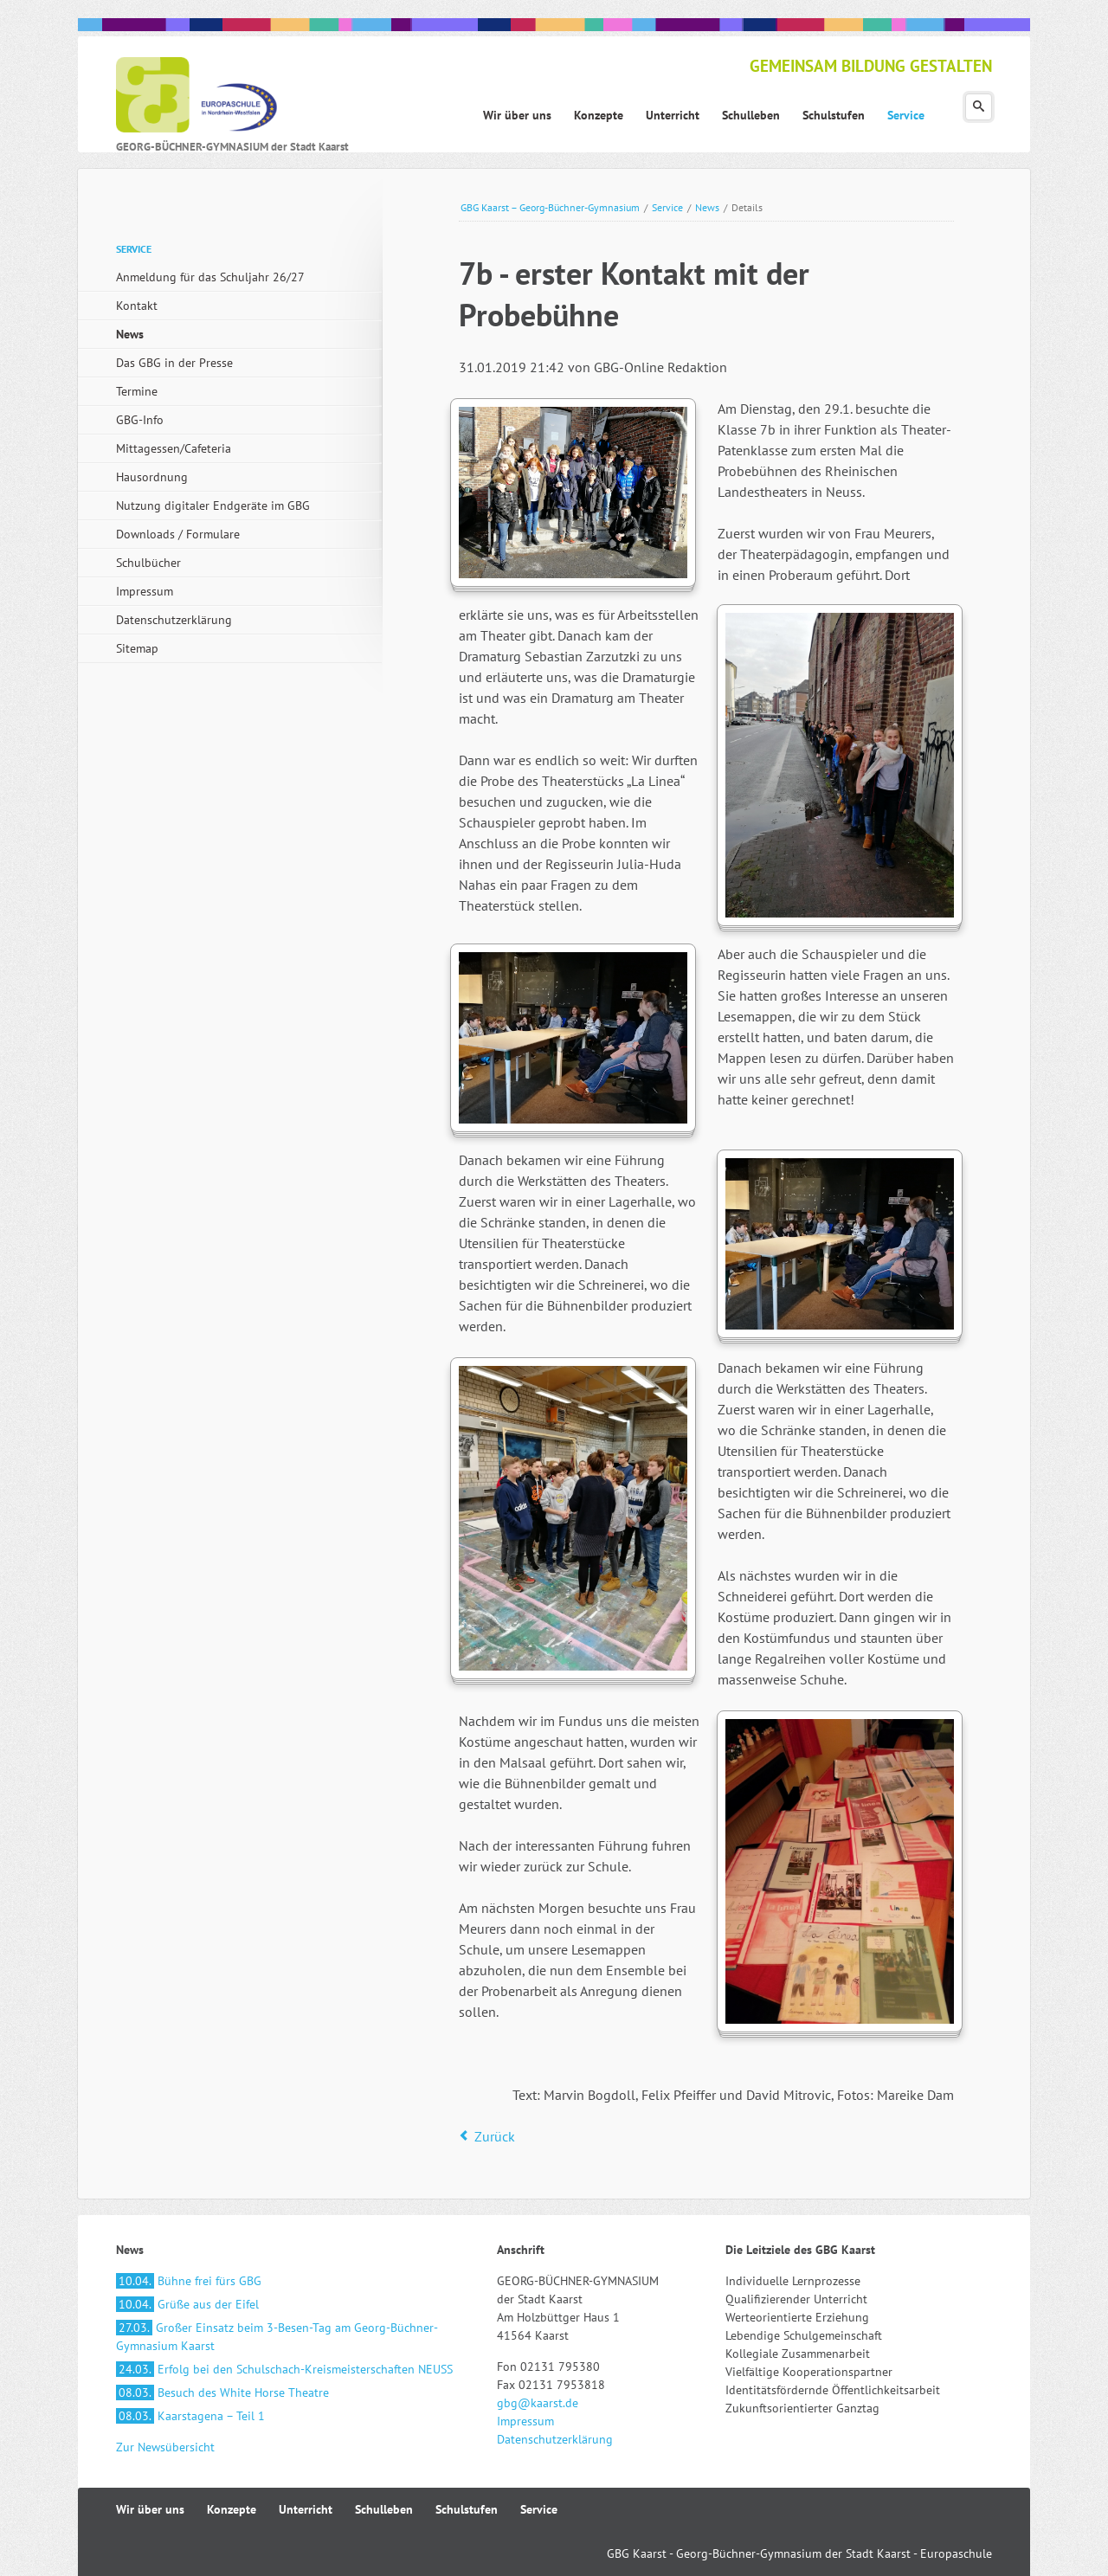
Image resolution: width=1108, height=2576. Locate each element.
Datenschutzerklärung (174, 620)
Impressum (144, 591)
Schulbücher (148, 562)
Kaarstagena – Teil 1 (190, 2416)
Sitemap (137, 648)
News (707, 207)
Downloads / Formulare (178, 534)
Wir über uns (150, 2509)
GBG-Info (140, 420)
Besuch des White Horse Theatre (222, 2392)
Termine (137, 391)
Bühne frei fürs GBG (188, 2281)
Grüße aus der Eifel (187, 2304)
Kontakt (137, 305)
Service (667, 207)
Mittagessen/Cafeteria (173, 448)
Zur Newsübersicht (165, 2447)
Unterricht (305, 2509)
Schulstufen (466, 2509)
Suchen (978, 106)
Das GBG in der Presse (174, 362)
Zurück (494, 2136)
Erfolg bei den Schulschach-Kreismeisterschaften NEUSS (284, 2369)
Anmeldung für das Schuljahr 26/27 (210, 277)
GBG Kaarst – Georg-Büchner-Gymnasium (550, 207)
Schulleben (384, 2509)
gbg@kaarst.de (537, 2403)
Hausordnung (152, 477)
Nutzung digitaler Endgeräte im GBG (213, 505)
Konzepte (231, 2509)
